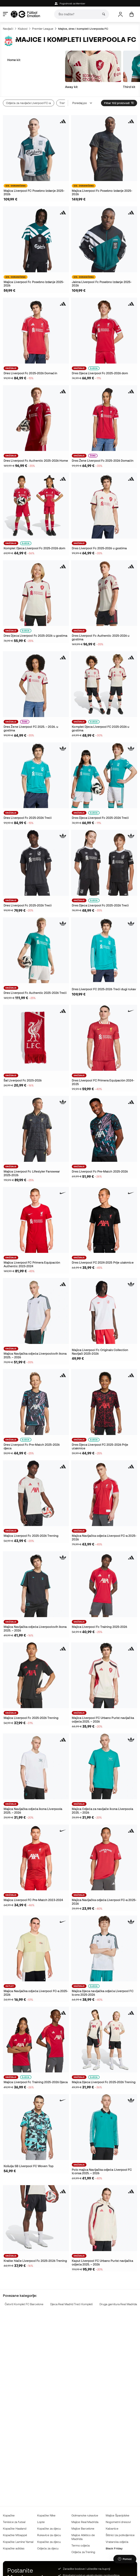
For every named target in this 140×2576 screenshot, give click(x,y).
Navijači (8, 28)
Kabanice (112, 2528)
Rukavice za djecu (49, 2535)
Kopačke (9, 2515)
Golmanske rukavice (84, 2515)
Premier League (42, 28)
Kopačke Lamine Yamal (18, 2541)
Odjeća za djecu (48, 2548)
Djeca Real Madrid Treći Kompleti (71, 2304)
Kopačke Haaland (14, 2528)
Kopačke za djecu (49, 2528)
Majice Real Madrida (84, 2522)
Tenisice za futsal (14, 2522)
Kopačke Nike (46, 2515)
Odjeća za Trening (83, 2552)
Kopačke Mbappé (15, 2535)
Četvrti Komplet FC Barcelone (24, 2304)
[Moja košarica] (131, 14)
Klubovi (23, 28)
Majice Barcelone (82, 2528)
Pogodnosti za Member (70, 3)
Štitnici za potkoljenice (120, 2535)
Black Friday (114, 2548)
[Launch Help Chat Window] (124, 2559)
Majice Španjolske (117, 2515)
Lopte (41, 2522)
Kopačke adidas (13, 2548)
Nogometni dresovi (118, 2522)
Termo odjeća (80, 2545)
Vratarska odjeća (117, 2541)
